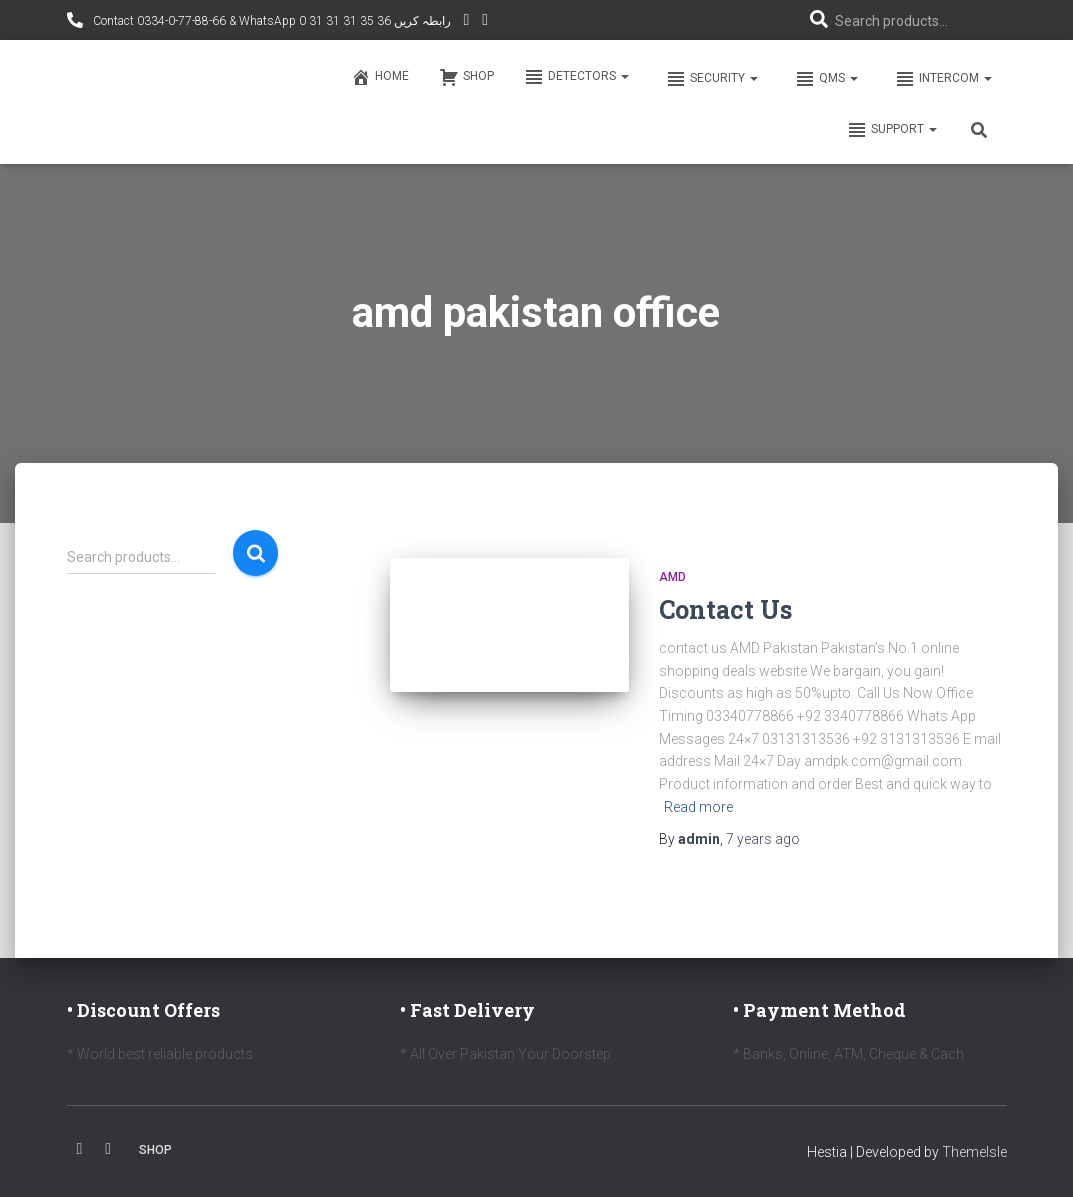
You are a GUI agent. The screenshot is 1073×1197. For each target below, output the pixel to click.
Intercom (942, 79)
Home (380, 77)
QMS (825, 79)
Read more (698, 807)
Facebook (80, 1149)
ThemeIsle (974, 1152)
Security (710, 79)
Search (255, 553)
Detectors (576, 77)
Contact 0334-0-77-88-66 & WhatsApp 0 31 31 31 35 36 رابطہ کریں (270, 21)
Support (892, 130)
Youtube (108, 1149)
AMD (672, 577)
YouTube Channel (467, 22)
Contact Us (725, 609)
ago (763, 839)
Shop (466, 77)
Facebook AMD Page (485, 22)
